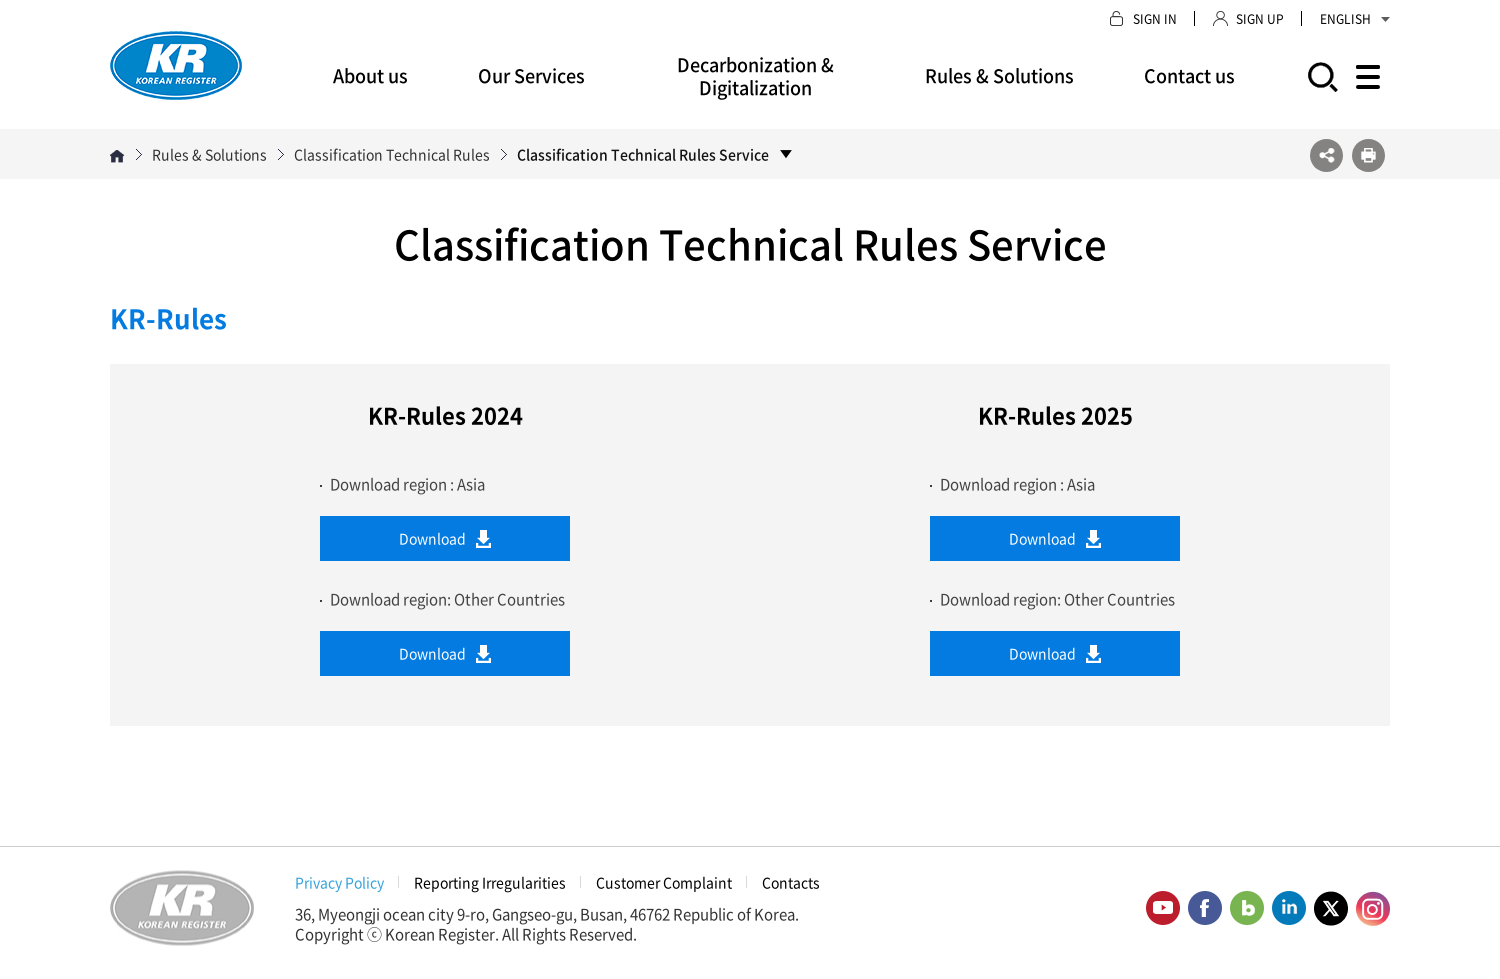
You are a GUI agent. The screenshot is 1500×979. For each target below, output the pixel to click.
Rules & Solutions (999, 75)
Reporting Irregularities (490, 882)
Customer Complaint (664, 882)
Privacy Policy (339, 882)
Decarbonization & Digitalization (755, 76)
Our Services (531, 75)
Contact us (1189, 75)
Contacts (791, 882)
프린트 (1368, 155)
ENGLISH (1355, 19)
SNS (1326, 155)
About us (370, 75)
